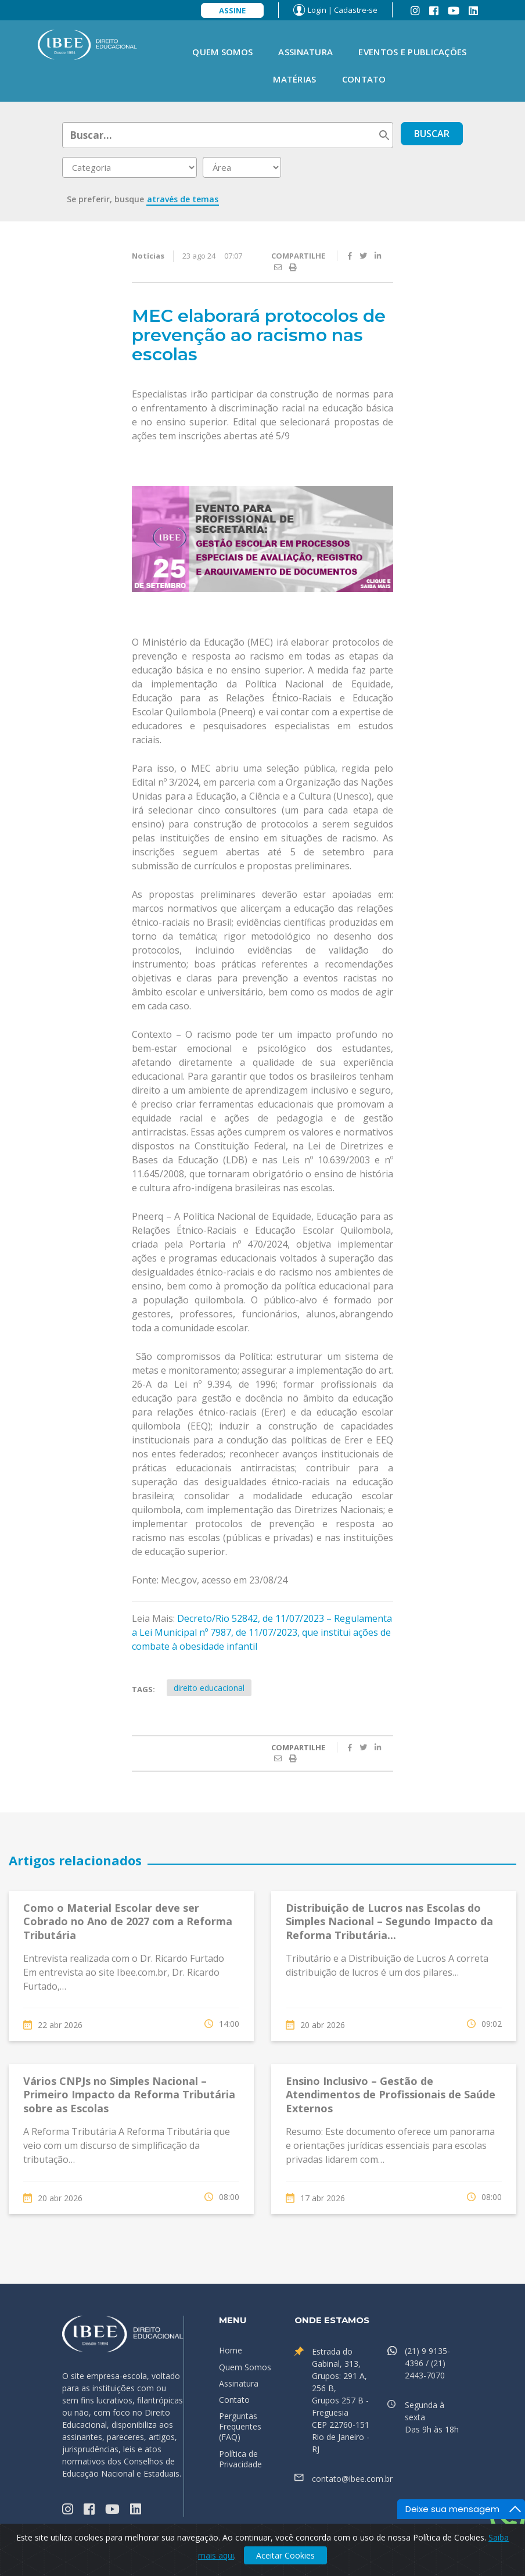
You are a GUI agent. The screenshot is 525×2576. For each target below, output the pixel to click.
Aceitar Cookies (285, 2555)
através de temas (182, 199)
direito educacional (209, 1687)
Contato (364, 79)
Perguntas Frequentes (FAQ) (240, 2426)
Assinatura (305, 52)
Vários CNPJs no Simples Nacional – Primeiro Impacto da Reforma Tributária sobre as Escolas (129, 2094)
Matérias (294, 79)
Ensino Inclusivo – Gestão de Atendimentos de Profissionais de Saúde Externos (390, 2094)
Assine (232, 10)
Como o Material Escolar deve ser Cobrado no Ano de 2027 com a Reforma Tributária (127, 1921)
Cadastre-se (355, 10)
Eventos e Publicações (412, 52)
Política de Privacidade (240, 2459)
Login (317, 10)
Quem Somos (222, 52)
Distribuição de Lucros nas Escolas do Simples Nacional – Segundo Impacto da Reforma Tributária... (389, 1921)
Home (230, 2350)
